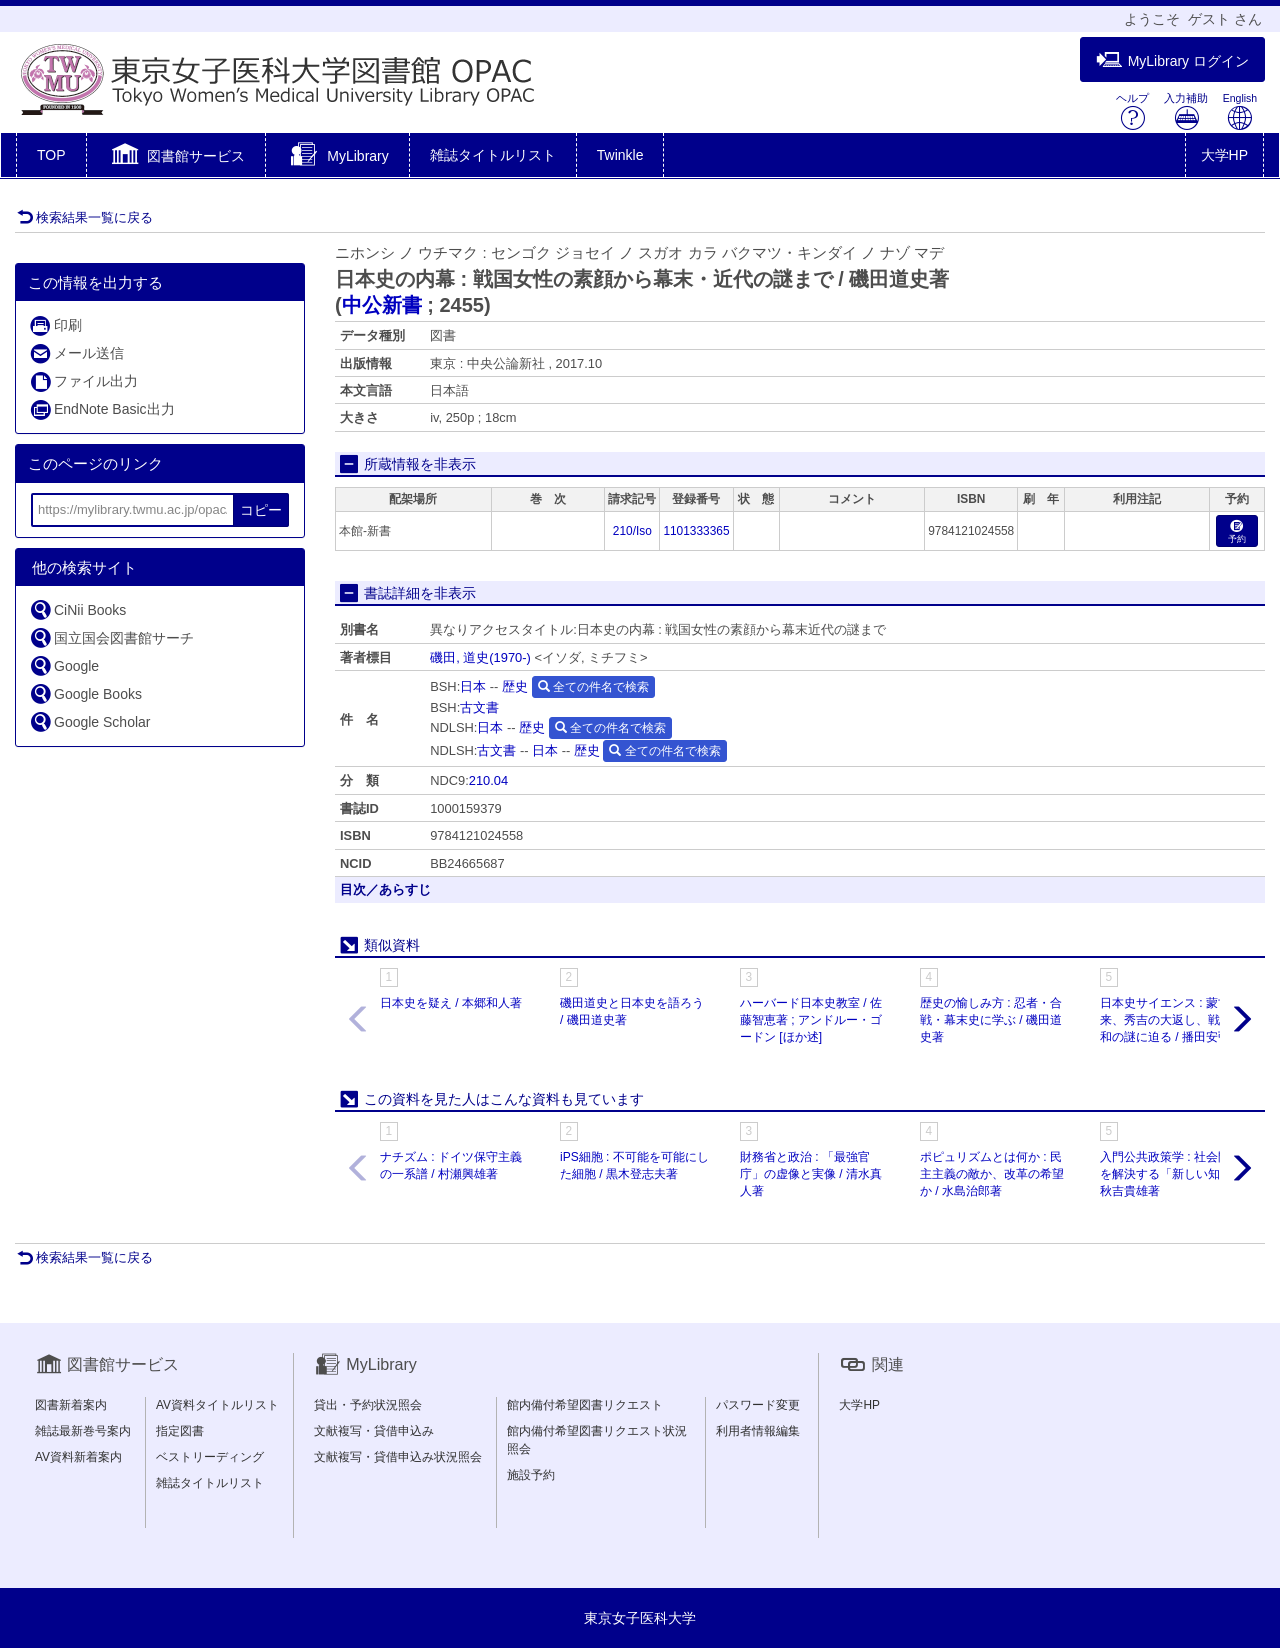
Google (64, 665)
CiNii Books (77, 609)
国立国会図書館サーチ (111, 637)
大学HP (1224, 155)
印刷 (55, 325)
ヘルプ (1132, 111)
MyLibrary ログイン (1172, 60)
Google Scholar (90, 721)
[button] (176, 157)
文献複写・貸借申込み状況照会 (398, 1457)
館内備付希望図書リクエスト (585, 1405)
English (1240, 111)
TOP (51, 155)
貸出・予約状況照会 (368, 1405)
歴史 (515, 686)
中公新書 (382, 305)
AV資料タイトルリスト (217, 1405)
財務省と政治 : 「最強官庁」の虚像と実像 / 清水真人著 (811, 1174)
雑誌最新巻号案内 (83, 1431)
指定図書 (180, 1431)
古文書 (479, 707)
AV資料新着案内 (78, 1457)
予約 (1237, 532)
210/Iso (632, 531)
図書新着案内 (71, 1405)
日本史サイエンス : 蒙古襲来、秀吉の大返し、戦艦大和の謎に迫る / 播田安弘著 (1172, 1020)
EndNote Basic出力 (102, 409)
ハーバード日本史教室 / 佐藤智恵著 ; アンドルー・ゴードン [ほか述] (811, 1020)
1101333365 (696, 531)
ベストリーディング (210, 1457)
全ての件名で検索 (593, 687)
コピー (261, 510)
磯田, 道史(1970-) (480, 657)
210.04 (488, 780)
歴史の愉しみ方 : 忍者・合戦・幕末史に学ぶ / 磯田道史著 (991, 1020)
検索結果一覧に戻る (85, 217)
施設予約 (531, 1475)
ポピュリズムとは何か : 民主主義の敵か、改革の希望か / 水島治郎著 (992, 1174)
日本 (473, 686)
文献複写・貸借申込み (374, 1431)
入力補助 (1186, 111)
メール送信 (76, 353)
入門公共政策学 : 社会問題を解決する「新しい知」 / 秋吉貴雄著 (1171, 1174)
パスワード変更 (758, 1405)
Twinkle (620, 155)
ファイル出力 (83, 381)
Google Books (85, 693)
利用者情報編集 (758, 1431)
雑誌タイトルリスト (493, 155)
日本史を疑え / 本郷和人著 (451, 1003)
